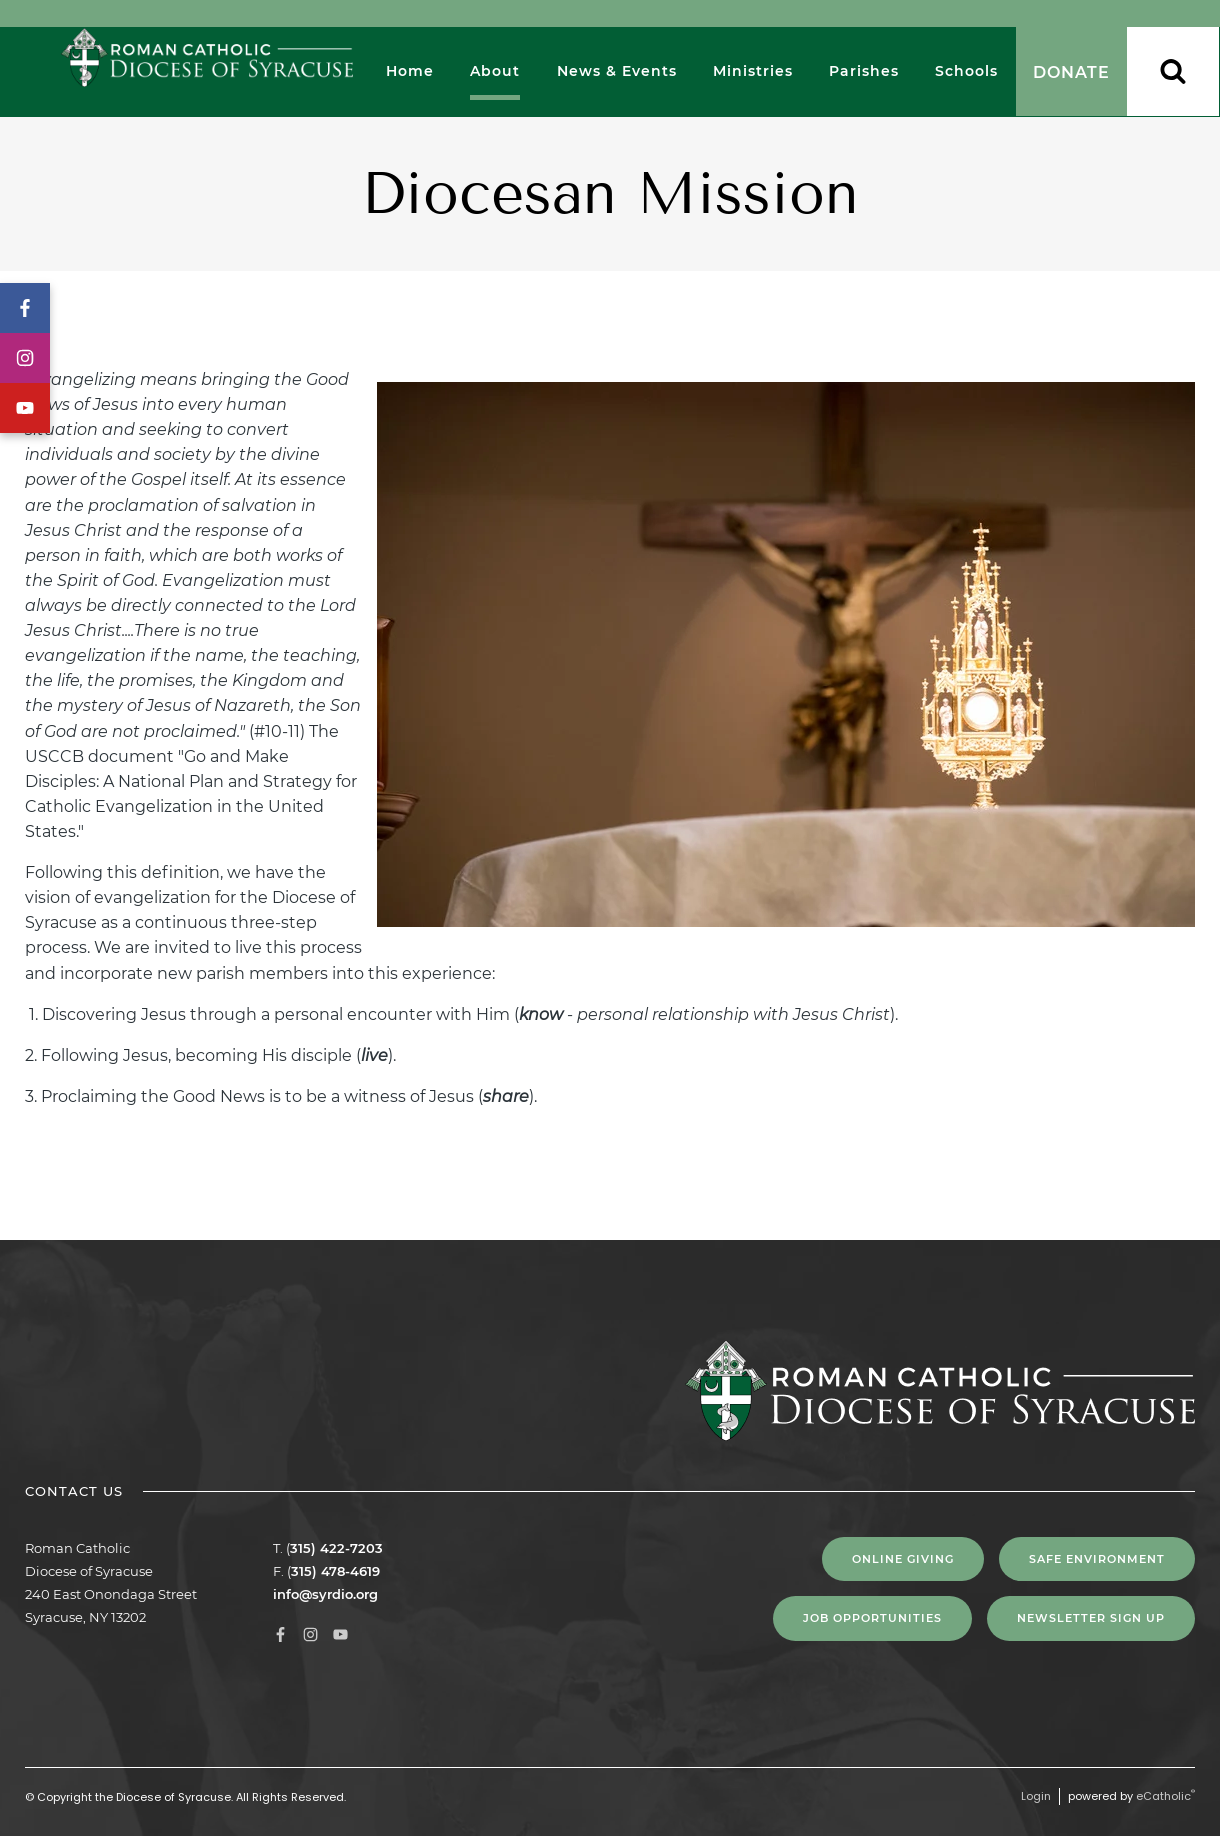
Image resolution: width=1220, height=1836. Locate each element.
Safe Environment (1097, 1559)
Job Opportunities (872, 1618)
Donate (1071, 72)
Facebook (25, 308)
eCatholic (1165, 1796)
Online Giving (903, 1559)
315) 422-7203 (336, 1548)
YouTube (25, 408)
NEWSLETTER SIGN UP (1091, 1618)
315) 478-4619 (335, 1571)
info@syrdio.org (325, 1594)
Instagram (25, 358)
